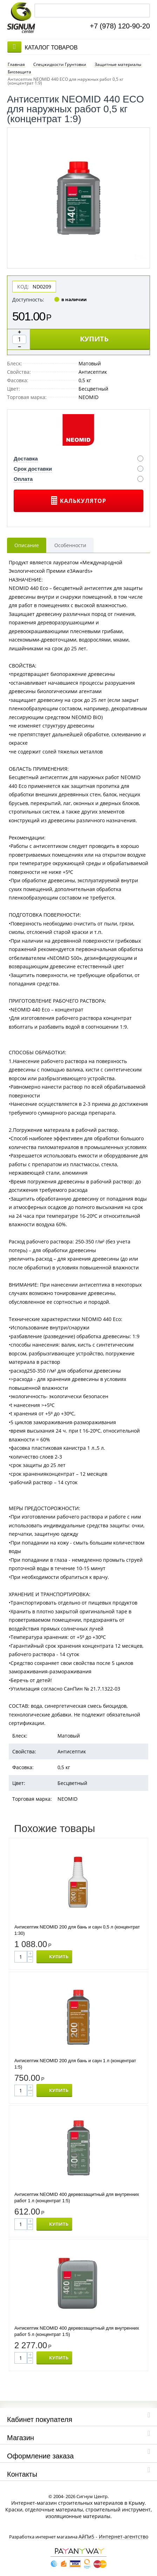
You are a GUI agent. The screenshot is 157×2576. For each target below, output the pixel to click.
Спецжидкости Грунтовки (59, 64)
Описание (26, 545)
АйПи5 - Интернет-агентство (113, 2537)
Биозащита (19, 72)
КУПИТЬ (94, 339)
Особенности (70, 545)
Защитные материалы (118, 64)
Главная (16, 64)
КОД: (23, 286)
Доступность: (28, 299)
